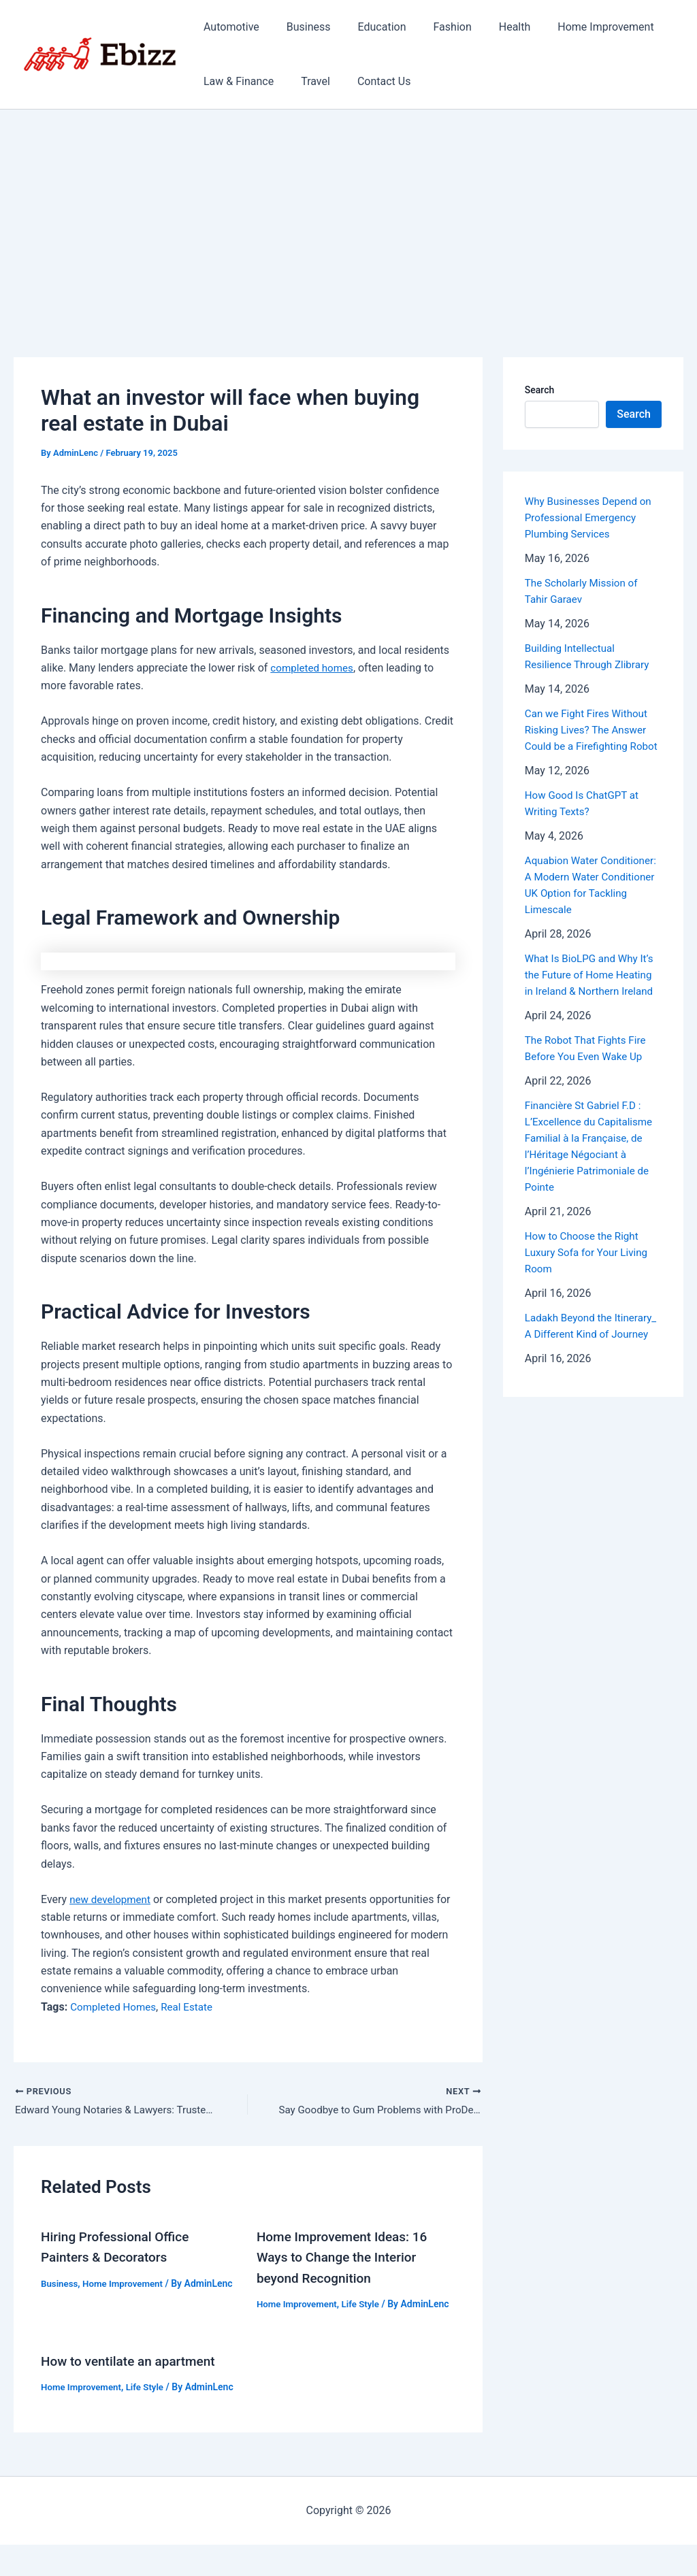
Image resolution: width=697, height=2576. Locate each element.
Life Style (365, 2304)
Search (539, 389)
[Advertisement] (348, 211)
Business (300, 26)
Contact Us (371, 81)
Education (368, 26)
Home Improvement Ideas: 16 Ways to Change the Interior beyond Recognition (346, 2258)
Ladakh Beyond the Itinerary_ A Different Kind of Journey (592, 1366)
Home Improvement (575, 26)
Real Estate (192, 2006)
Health (490, 26)
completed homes (313, 667)
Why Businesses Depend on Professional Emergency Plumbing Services (591, 517)
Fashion (434, 26)
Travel (307, 81)
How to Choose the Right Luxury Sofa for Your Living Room (589, 1285)
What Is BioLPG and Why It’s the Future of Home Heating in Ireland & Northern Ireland (592, 1007)
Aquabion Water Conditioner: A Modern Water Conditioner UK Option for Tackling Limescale (579, 909)
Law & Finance (236, 81)
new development (112, 1898)
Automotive (229, 26)
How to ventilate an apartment (133, 2376)
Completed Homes (115, 2006)
